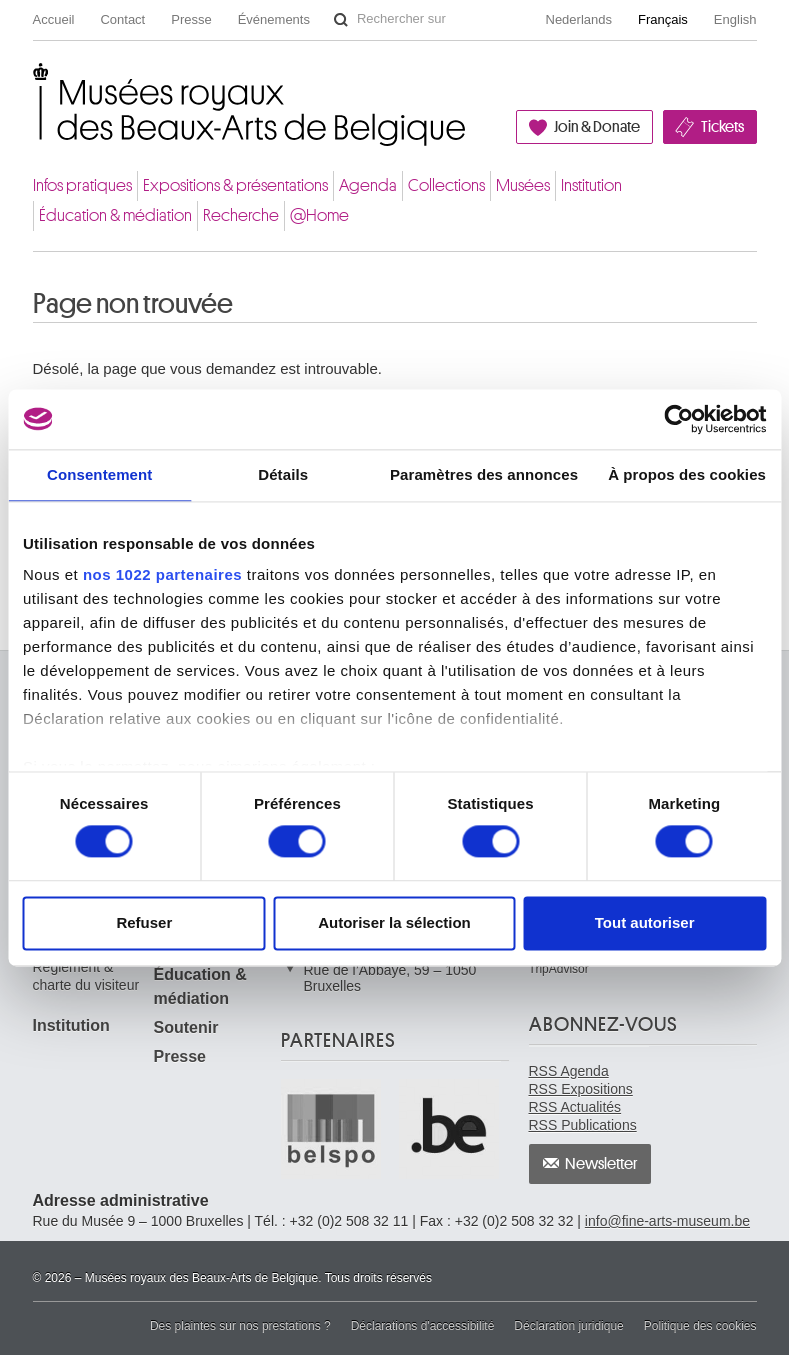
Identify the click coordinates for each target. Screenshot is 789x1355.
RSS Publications (583, 1125)
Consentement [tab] (99, 474)
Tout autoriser (645, 922)
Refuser (144, 922)
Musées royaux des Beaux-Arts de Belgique (34, 83)
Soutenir (186, 1027)
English (735, 19)
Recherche (241, 215)
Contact (122, 19)
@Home (319, 215)
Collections (446, 185)
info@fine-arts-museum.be (667, 1221)
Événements (274, 19)
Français (663, 19)
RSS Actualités (575, 1107)
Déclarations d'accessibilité (423, 1326)
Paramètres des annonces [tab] (484, 474)
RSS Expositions (581, 1089)
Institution (591, 185)
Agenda (368, 185)
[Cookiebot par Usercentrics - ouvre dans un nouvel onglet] (678, 419)
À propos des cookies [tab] (687, 474)
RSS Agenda (569, 1071)
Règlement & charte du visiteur (86, 976)
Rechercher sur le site (341, 20)
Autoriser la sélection (394, 922)
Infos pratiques (82, 185)
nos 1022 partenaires (162, 574)
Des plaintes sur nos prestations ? (240, 1326)
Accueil (54, 19)
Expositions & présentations (235, 185)
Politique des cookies (700, 1326)
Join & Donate (597, 127)
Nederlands (579, 19)
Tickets (722, 127)
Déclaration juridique (568, 1326)
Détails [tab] (283, 474)
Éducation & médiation (115, 215)
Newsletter (601, 1164)
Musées (523, 185)
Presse (191, 19)
